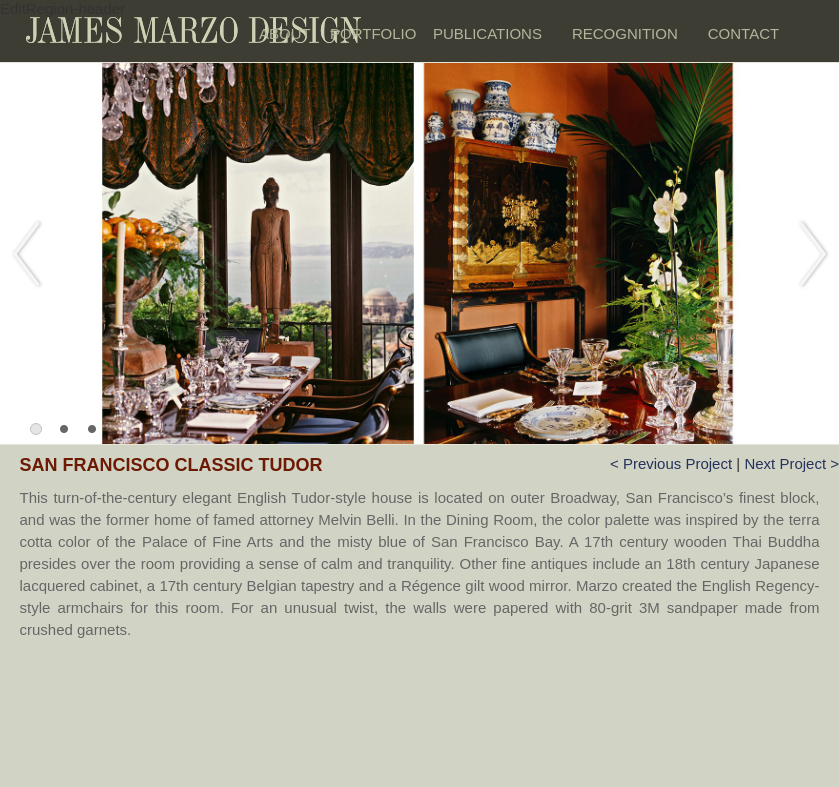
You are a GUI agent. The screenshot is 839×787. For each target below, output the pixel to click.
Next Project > (791, 463)
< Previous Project (673, 463)
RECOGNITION (625, 33)
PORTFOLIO (371, 33)
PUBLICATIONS (487, 33)
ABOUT (284, 33)
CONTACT (743, 33)
